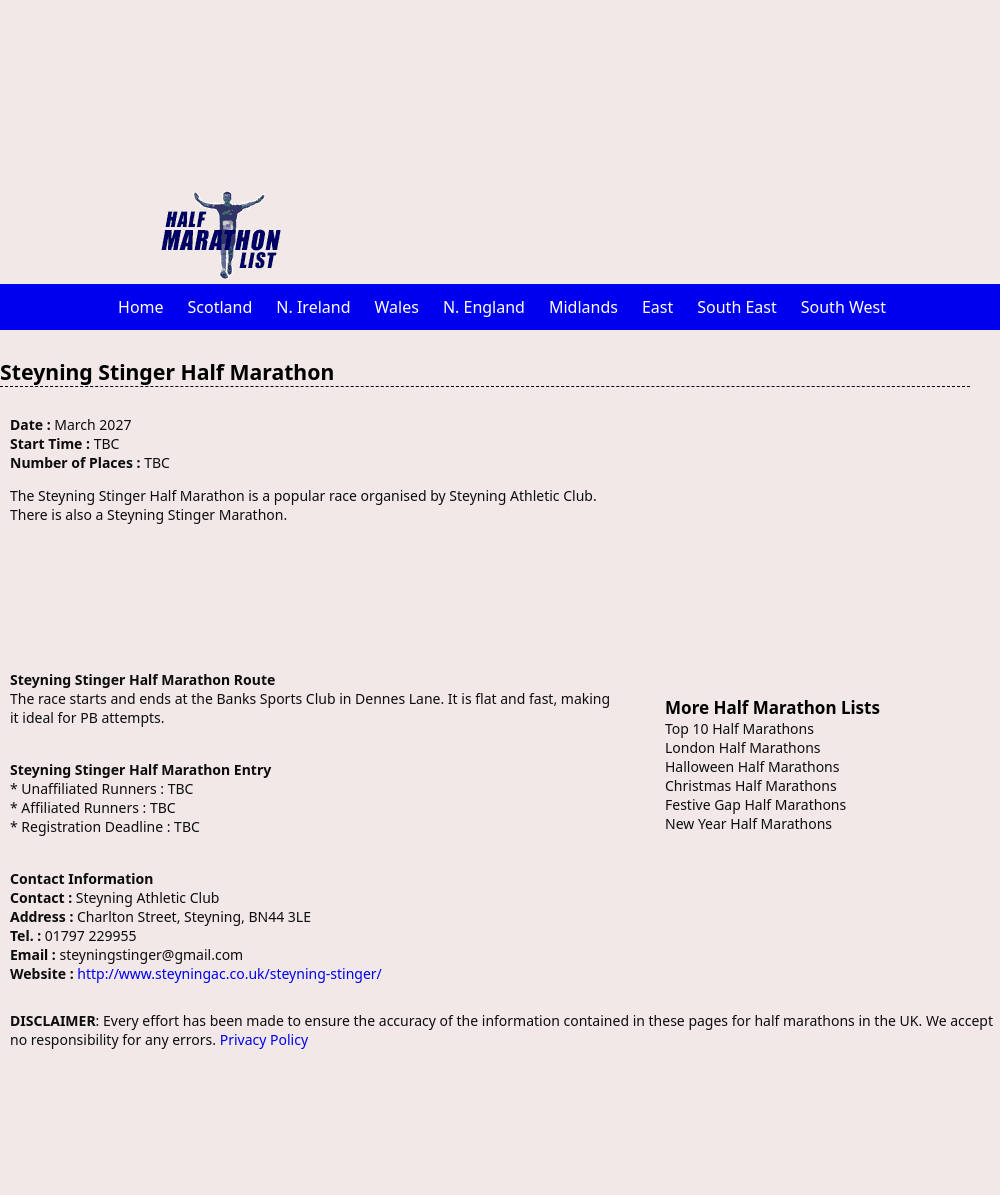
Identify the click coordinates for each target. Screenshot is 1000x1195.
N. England (484, 307)
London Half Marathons (743, 747)
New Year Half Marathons (748, 823)
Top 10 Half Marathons (739, 728)
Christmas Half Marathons (751, 785)
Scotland (220, 307)
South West (843, 307)
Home (141, 307)
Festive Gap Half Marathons (755, 804)
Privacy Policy (264, 1039)
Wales (397, 307)
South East (737, 307)
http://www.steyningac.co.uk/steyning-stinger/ (229, 973)
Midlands (583, 307)
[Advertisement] (605, 140)
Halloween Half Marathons (752, 766)
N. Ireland (313, 307)
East (657, 307)
